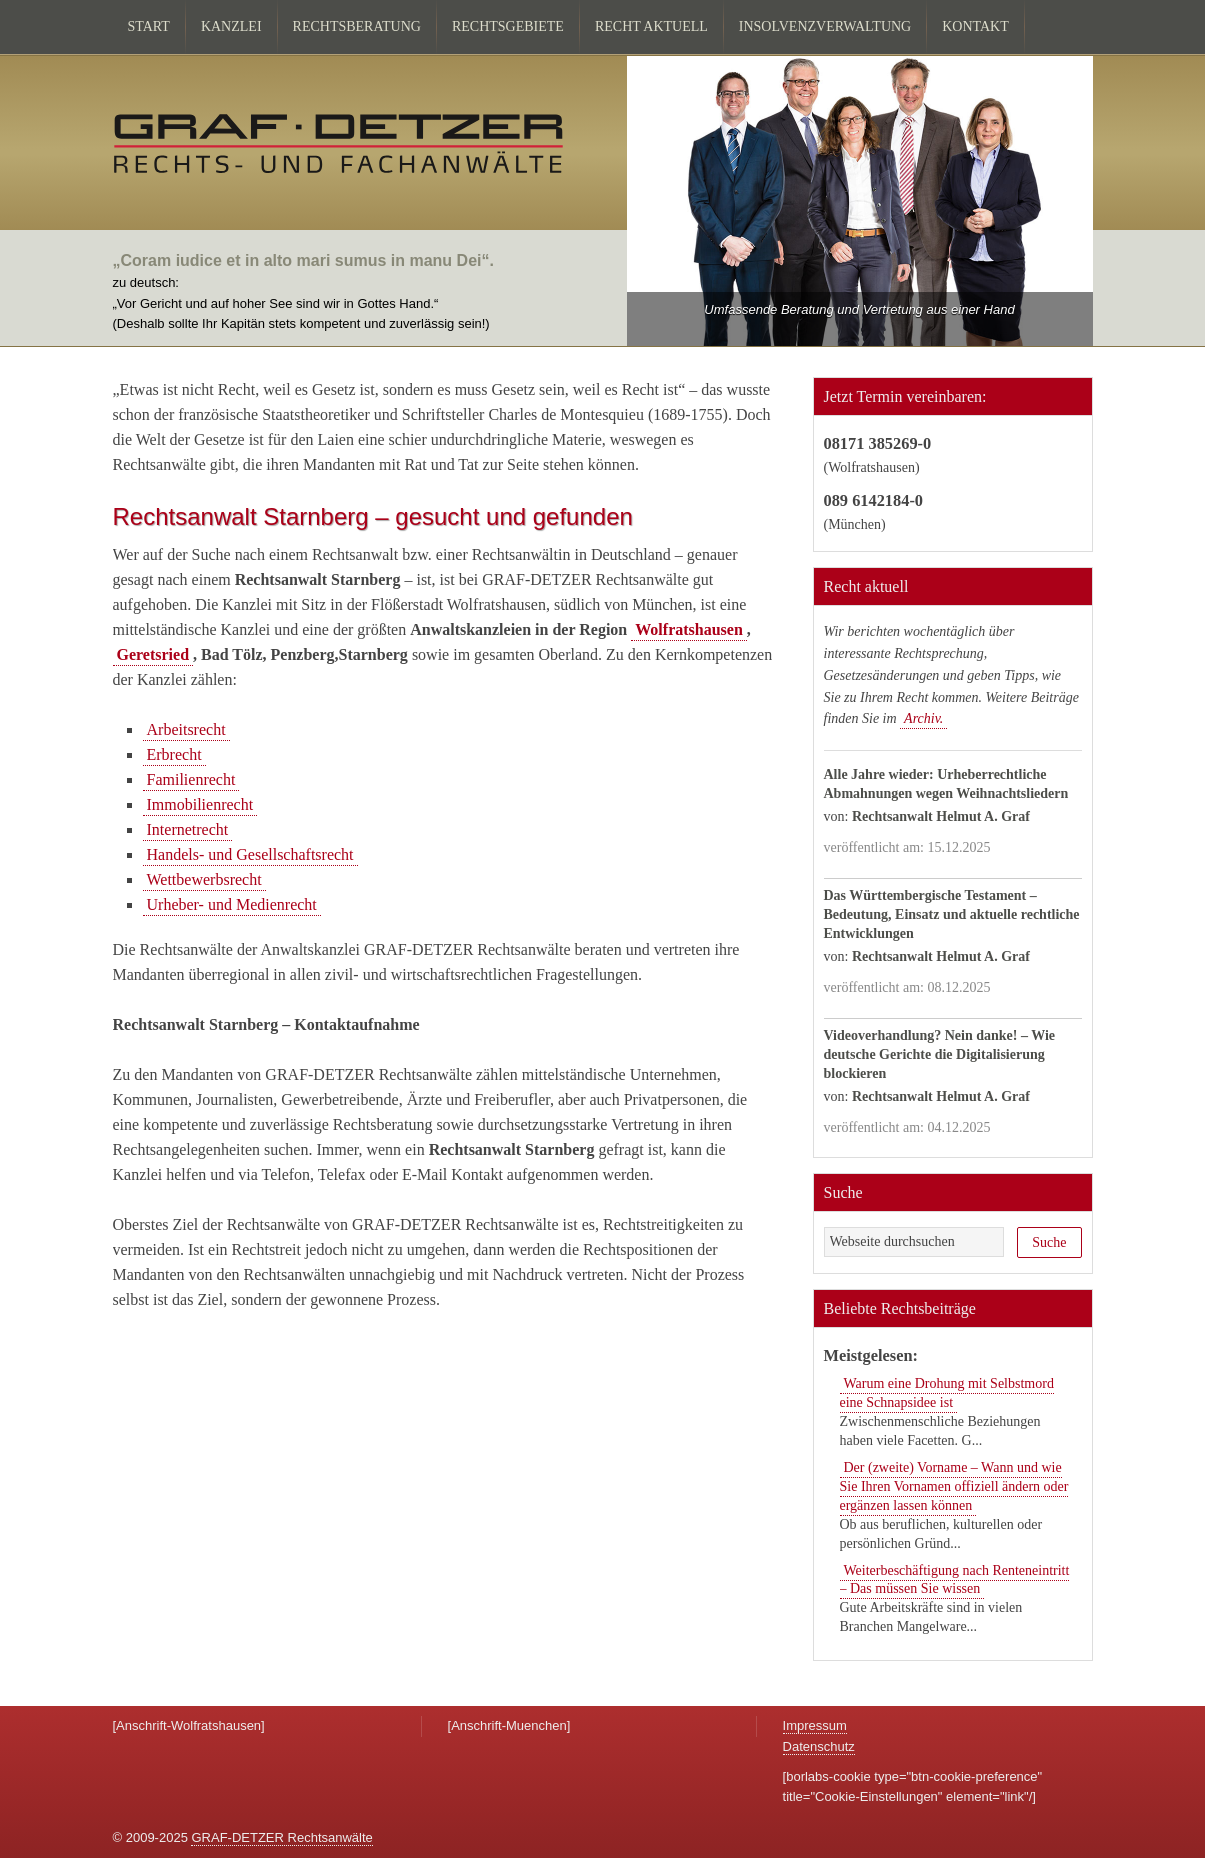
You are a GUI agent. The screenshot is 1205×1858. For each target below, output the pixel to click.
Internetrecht (188, 829)
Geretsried (153, 654)
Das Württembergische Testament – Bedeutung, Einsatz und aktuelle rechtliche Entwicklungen (952, 914)
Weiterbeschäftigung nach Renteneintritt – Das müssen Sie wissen (955, 1580)
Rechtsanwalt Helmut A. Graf (941, 816)
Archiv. (923, 718)
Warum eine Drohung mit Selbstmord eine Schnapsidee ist (947, 1393)
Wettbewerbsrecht (204, 879)
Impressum (815, 1725)
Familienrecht (191, 779)
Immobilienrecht (200, 804)
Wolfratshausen (689, 629)
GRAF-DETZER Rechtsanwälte (281, 1837)
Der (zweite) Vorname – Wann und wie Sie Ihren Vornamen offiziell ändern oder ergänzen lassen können (954, 1486)
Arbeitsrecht (186, 729)
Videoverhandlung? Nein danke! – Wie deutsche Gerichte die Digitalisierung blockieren (940, 1054)
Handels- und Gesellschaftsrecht (250, 854)
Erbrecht (174, 754)
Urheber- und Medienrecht (232, 904)
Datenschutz (819, 1746)
